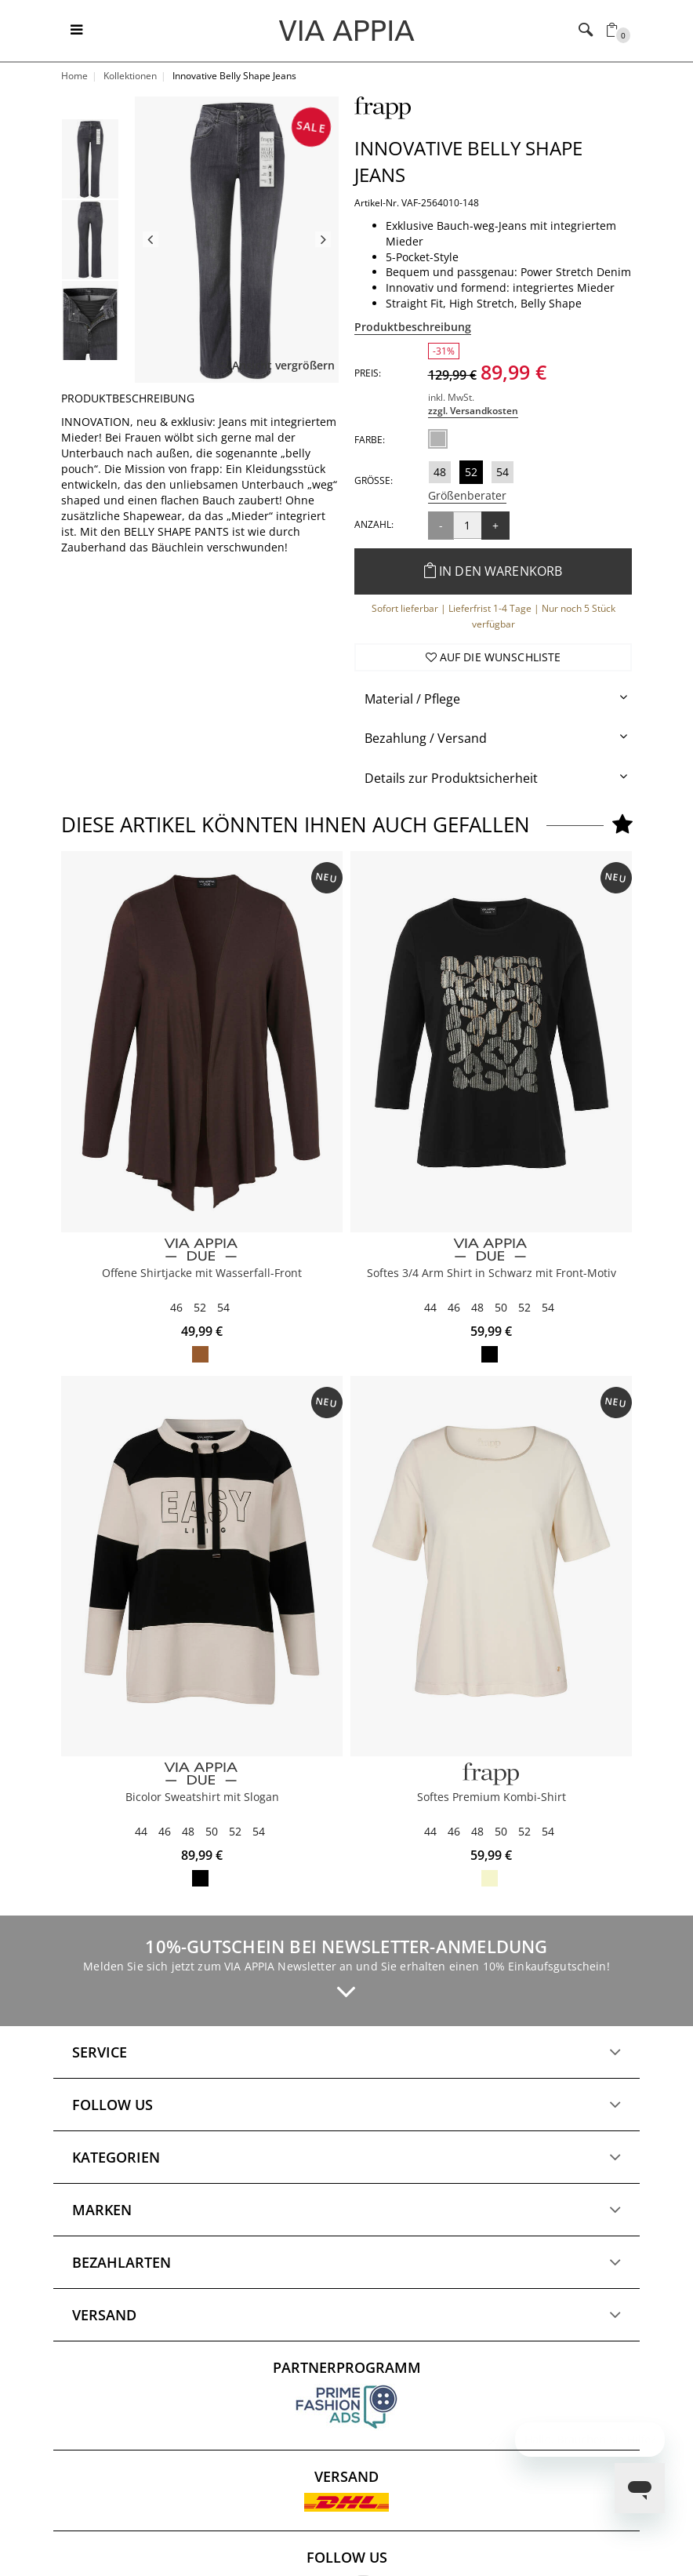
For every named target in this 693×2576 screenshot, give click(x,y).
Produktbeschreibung (412, 326)
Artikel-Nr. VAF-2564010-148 (416, 202)
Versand (104, 2315)
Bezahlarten (121, 2262)
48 (440, 471)
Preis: (367, 373)
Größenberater (467, 495)
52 (471, 471)
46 (176, 1307)
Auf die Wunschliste (493, 656)
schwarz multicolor (489, 1354)
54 (502, 471)
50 (501, 1307)
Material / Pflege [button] (412, 699)
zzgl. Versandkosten (473, 410)
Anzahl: (374, 524)
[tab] (493, 699)
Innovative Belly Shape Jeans (468, 161)
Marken (102, 2210)
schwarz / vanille (200, 1878)
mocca (200, 1354)
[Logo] (347, 30)
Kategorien (116, 2157)
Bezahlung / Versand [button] (426, 738)
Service (99, 2052)
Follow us (112, 2105)
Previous (150, 239)
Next (323, 239)
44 (430, 1307)
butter (489, 1878)
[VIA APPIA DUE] (202, 1250)
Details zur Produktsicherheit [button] (451, 778)
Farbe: (369, 439)
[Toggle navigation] (76, 30)
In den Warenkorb (493, 571)
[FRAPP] (491, 1774)
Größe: (373, 480)
